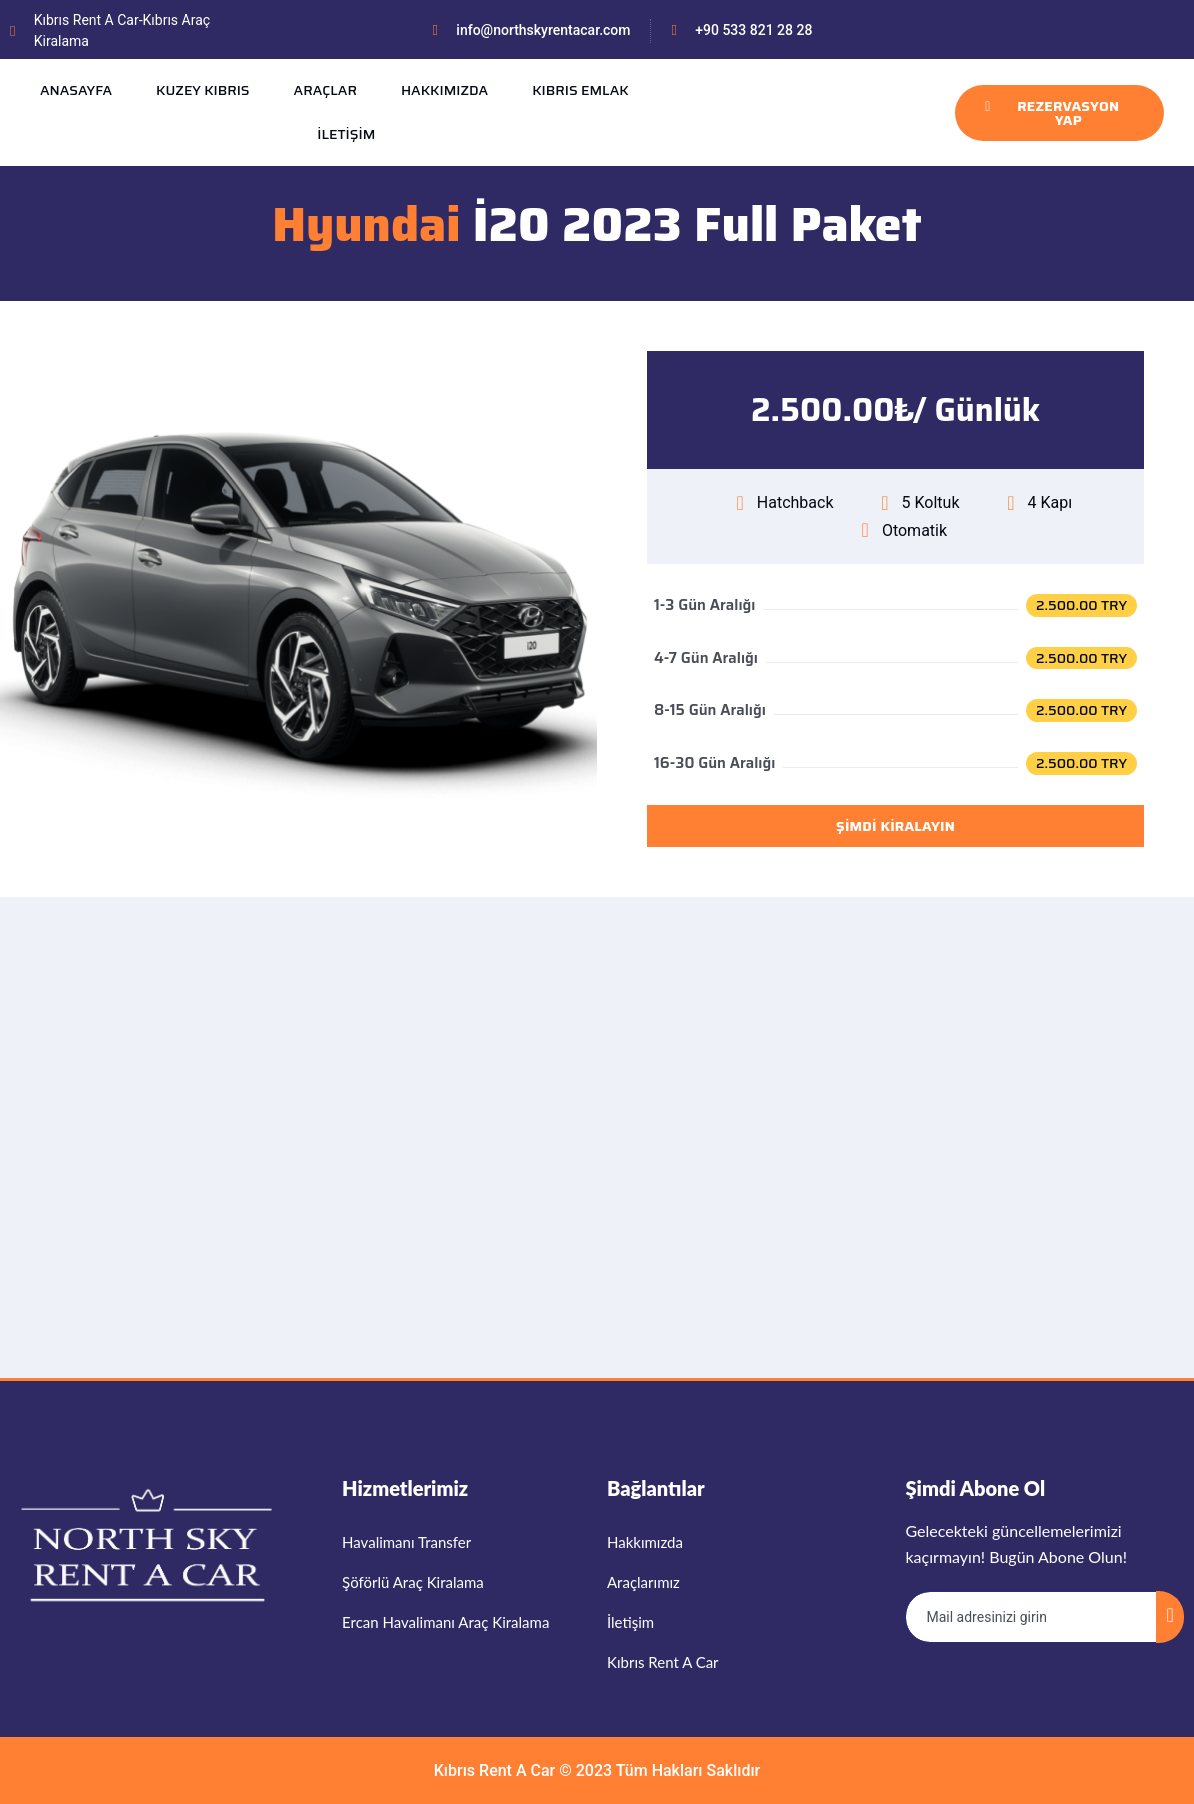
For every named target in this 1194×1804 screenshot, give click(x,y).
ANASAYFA (76, 90)
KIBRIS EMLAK (580, 90)
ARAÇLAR (325, 90)
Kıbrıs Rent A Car (495, 1770)
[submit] (1170, 1617)
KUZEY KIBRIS (203, 90)
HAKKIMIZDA (444, 90)
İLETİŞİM (346, 134)
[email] (1031, 1617)
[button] (895, 410)
